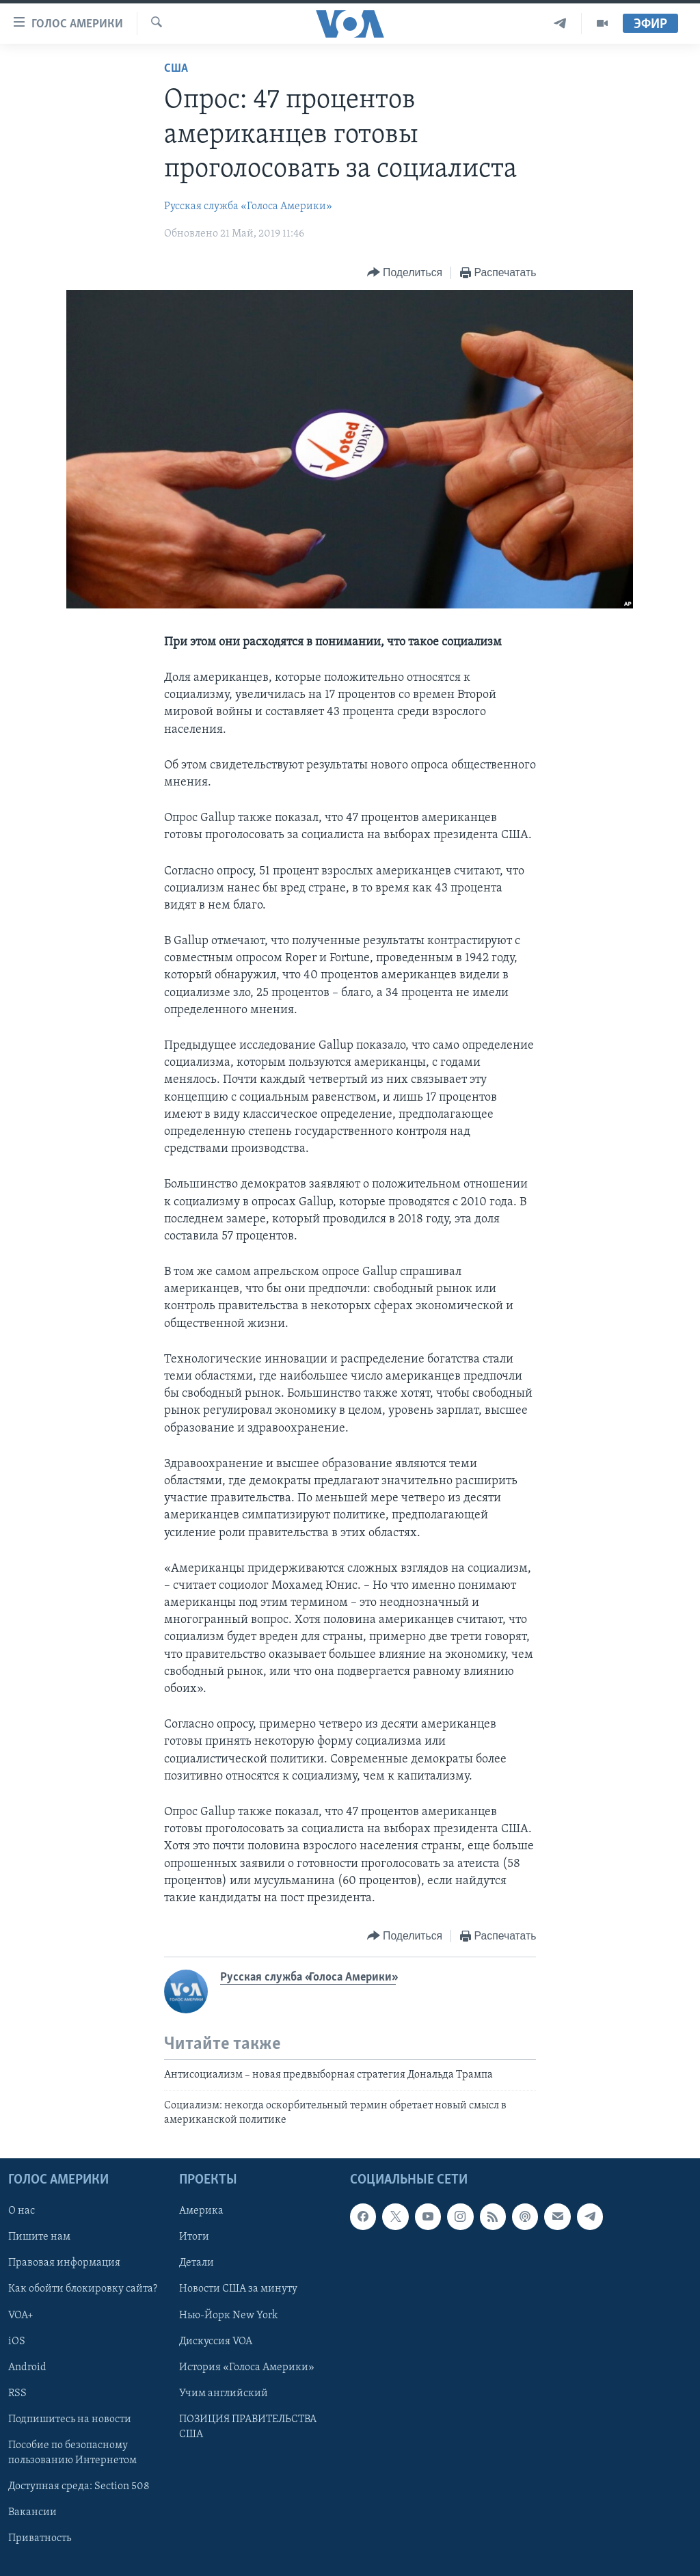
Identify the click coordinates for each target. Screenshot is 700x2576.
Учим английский (223, 2393)
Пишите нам (39, 2237)
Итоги (194, 2237)
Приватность (39, 2538)
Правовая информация (64, 2263)
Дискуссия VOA (215, 2341)
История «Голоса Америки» (246, 2367)
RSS (17, 2393)
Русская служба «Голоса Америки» (248, 206)
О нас (21, 2211)
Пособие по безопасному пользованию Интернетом (72, 2453)
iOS (16, 2341)
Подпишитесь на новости (69, 2419)
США (176, 68)
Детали (196, 2263)
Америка (201, 2211)
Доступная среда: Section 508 (79, 2486)
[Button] (404, 273)
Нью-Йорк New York (228, 2315)
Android (27, 2367)
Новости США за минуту (238, 2289)
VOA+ (20, 2315)
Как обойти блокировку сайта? (82, 2289)
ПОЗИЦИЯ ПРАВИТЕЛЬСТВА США (248, 2427)
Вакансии (32, 2512)
